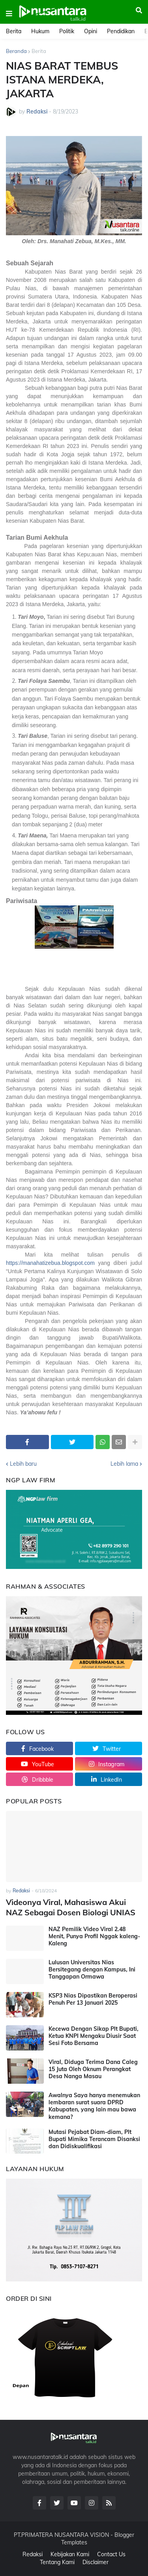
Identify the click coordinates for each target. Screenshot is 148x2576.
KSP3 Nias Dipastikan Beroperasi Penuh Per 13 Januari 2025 (93, 1999)
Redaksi (32, 2554)
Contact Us (111, 2554)
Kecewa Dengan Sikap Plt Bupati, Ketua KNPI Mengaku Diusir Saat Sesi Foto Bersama (94, 2036)
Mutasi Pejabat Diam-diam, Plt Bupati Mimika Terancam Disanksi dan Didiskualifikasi (94, 2139)
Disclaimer (95, 2562)
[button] (9, 14)
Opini (90, 31)
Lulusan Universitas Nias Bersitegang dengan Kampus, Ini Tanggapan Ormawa (92, 1969)
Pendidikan (121, 31)
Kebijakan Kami (70, 2554)
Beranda (16, 51)
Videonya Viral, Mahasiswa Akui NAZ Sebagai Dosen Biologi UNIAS (70, 1907)
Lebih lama (124, 1464)
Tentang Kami (57, 2562)
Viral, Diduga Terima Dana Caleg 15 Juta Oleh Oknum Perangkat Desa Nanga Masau (93, 2069)
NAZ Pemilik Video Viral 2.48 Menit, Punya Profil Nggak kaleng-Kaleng (94, 1936)
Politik (66, 31)
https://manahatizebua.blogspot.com (50, 1263)
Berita (13, 31)
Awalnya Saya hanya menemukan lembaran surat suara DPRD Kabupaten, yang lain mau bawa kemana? (94, 2106)
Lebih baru (23, 1464)
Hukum (40, 31)
